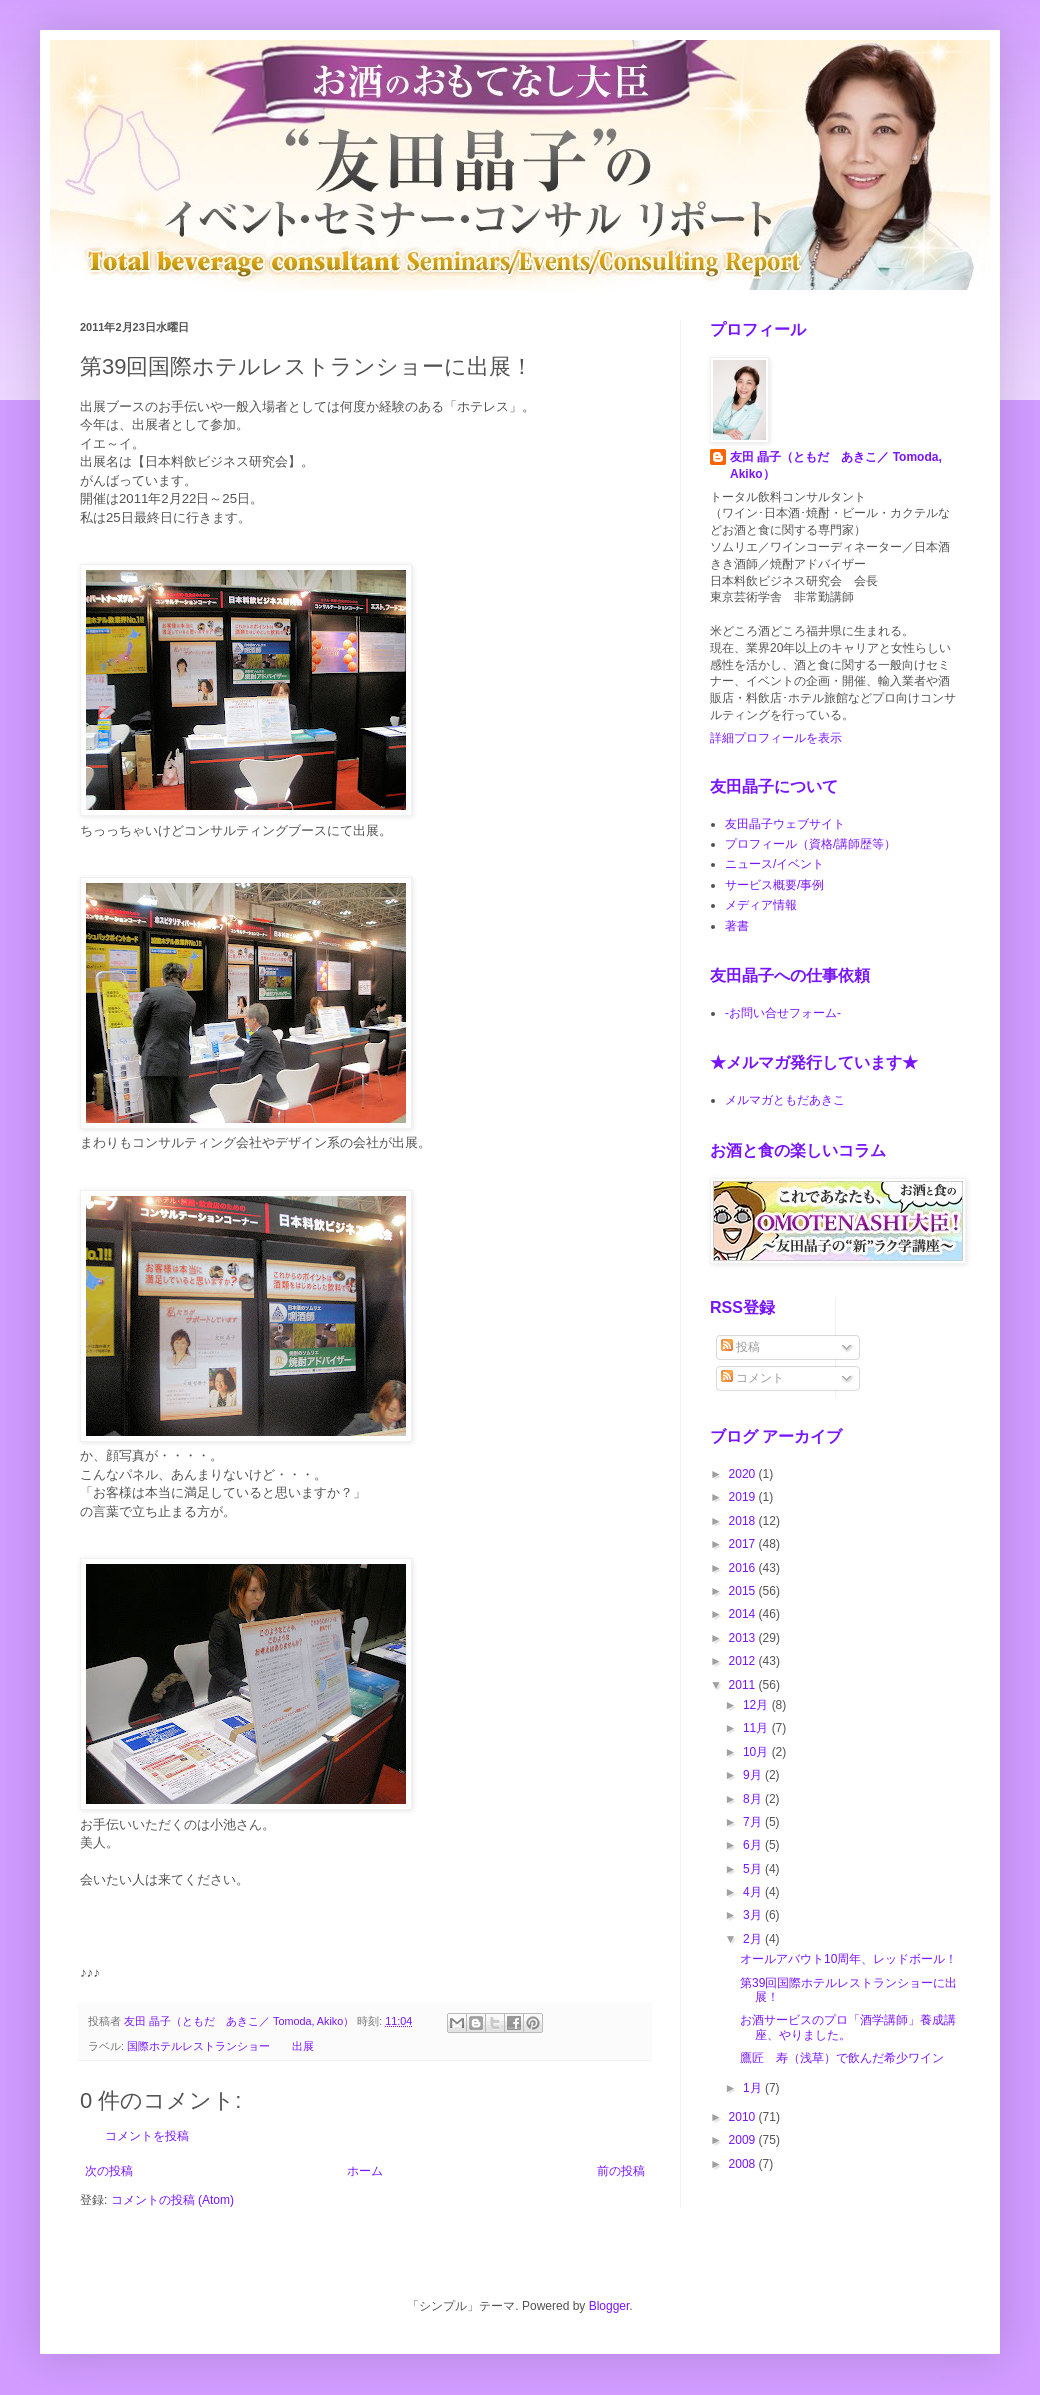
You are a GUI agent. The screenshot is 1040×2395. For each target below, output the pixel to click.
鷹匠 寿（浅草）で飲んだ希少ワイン (842, 2058)
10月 (757, 1752)
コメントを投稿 (147, 2136)
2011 (744, 1685)
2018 (744, 1521)
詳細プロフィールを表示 (776, 738)
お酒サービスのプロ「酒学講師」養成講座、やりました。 (848, 2027)
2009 (744, 2140)
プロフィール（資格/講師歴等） (810, 844)
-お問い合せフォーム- (783, 1013)
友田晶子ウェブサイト (785, 824)
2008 (744, 2164)
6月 (754, 1845)
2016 (744, 1568)
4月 (754, 1892)
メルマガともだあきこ (785, 1100)
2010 (744, 2117)
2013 (744, 1638)
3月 (754, 1915)
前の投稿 (621, 2171)
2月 (754, 1939)
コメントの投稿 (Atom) (172, 2200)
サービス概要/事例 (774, 885)
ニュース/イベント (774, 864)
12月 (757, 1705)
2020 (744, 1474)
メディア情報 (761, 905)
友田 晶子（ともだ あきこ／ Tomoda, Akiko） (836, 465)
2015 (744, 1591)
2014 (744, 1614)
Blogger (609, 2306)
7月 (754, 1822)
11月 (757, 1728)
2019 (744, 1497)
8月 (754, 1799)
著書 (737, 926)
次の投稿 (109, 2171)
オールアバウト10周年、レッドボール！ (848, 1959)
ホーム (365, 2171)
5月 (754, 1869)
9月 (754, 1775)
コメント (752, 1378)
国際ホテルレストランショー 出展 (220, 2046)
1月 (754, 2088)
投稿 (740, 1347)
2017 (744, 1544)
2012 (744, 1661)
